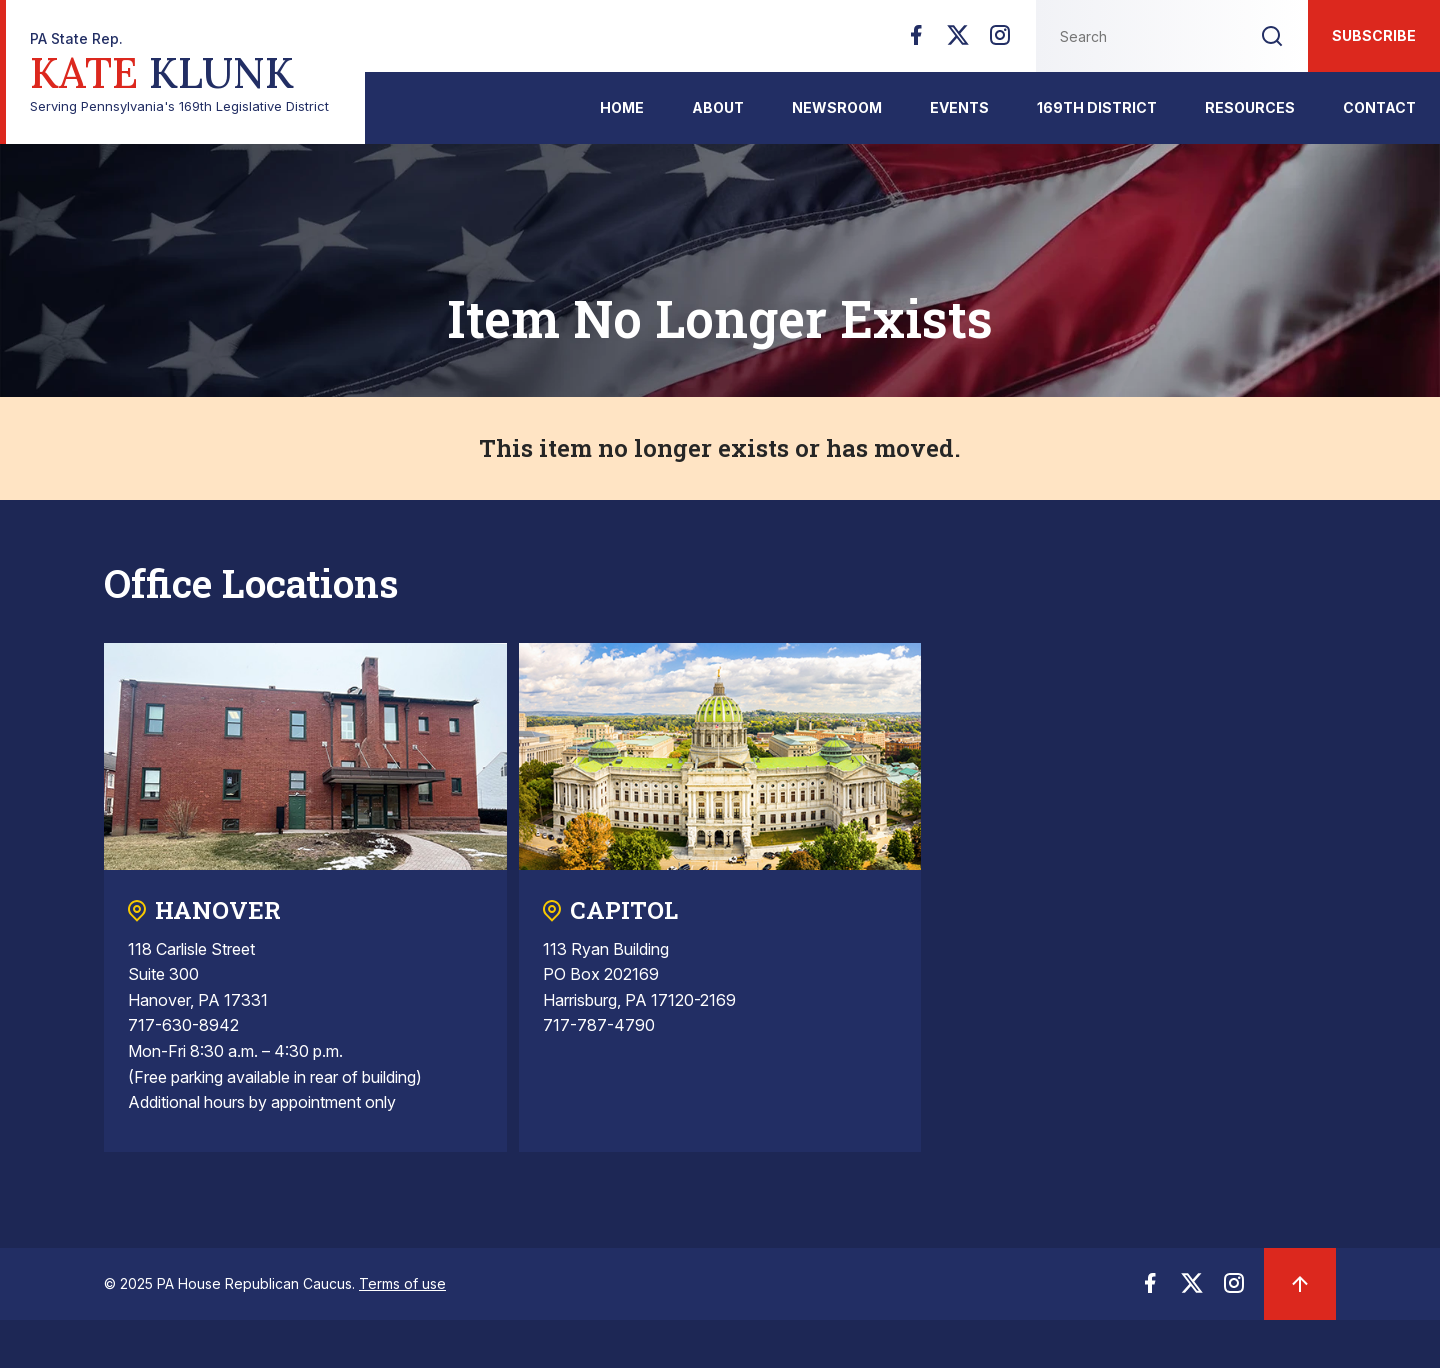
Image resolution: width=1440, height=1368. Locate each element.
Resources (1250, 107)
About (718, 107)
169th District (1097, 107)
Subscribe (1374, 35)
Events (959, 107)
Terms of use (402, 1283)
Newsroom (837, 107)
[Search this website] (1136, 36)
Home (622, 107)
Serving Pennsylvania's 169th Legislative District (179, 72)
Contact (1379, 107)
